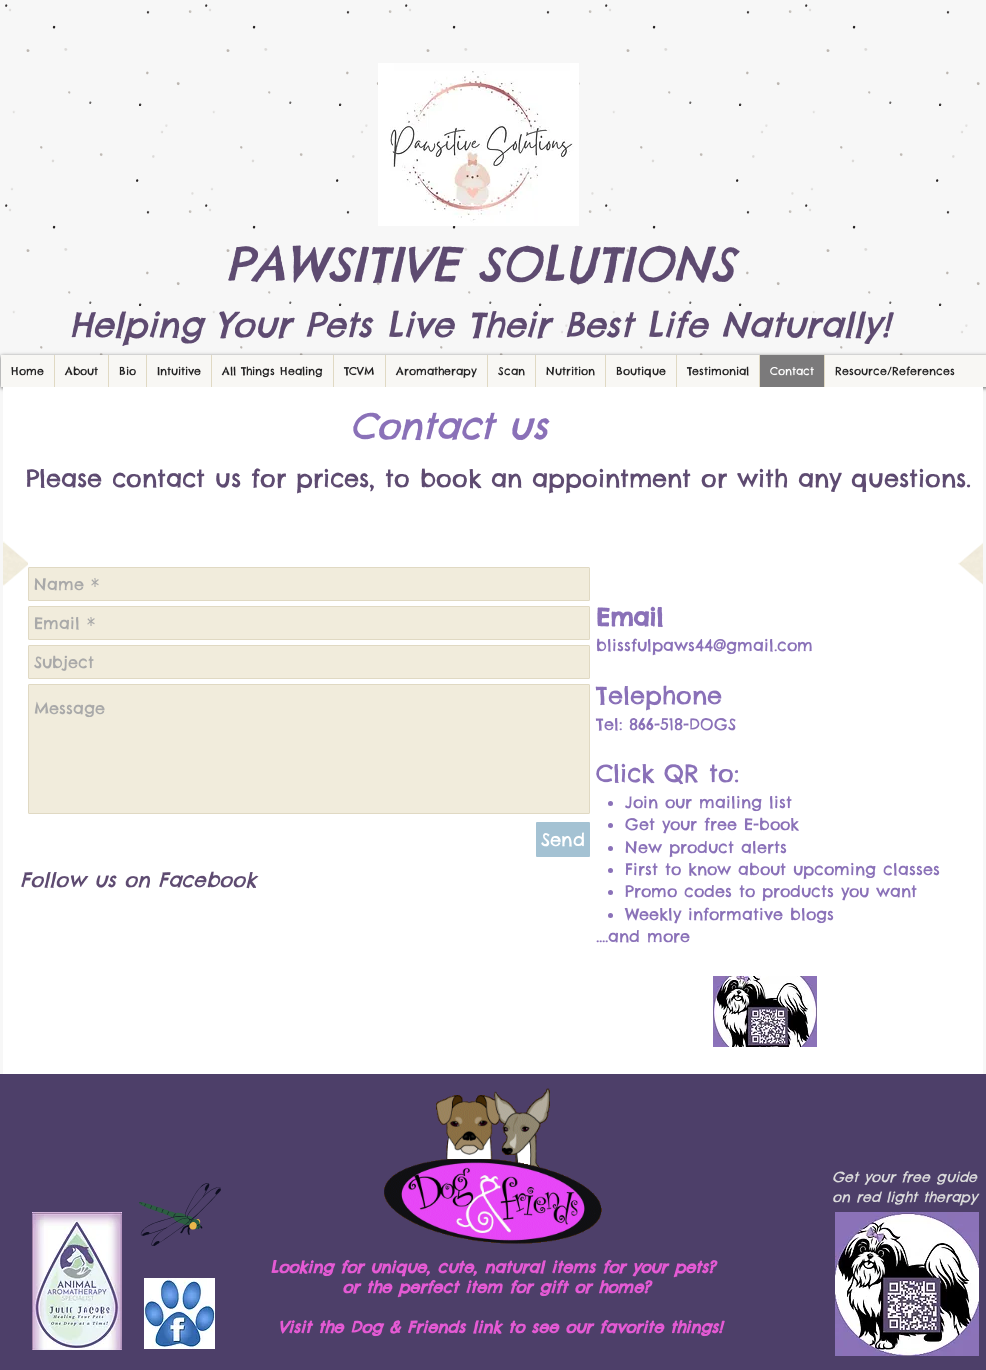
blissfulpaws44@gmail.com (704, 645)
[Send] (563, 839)
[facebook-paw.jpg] (179, 1313)
